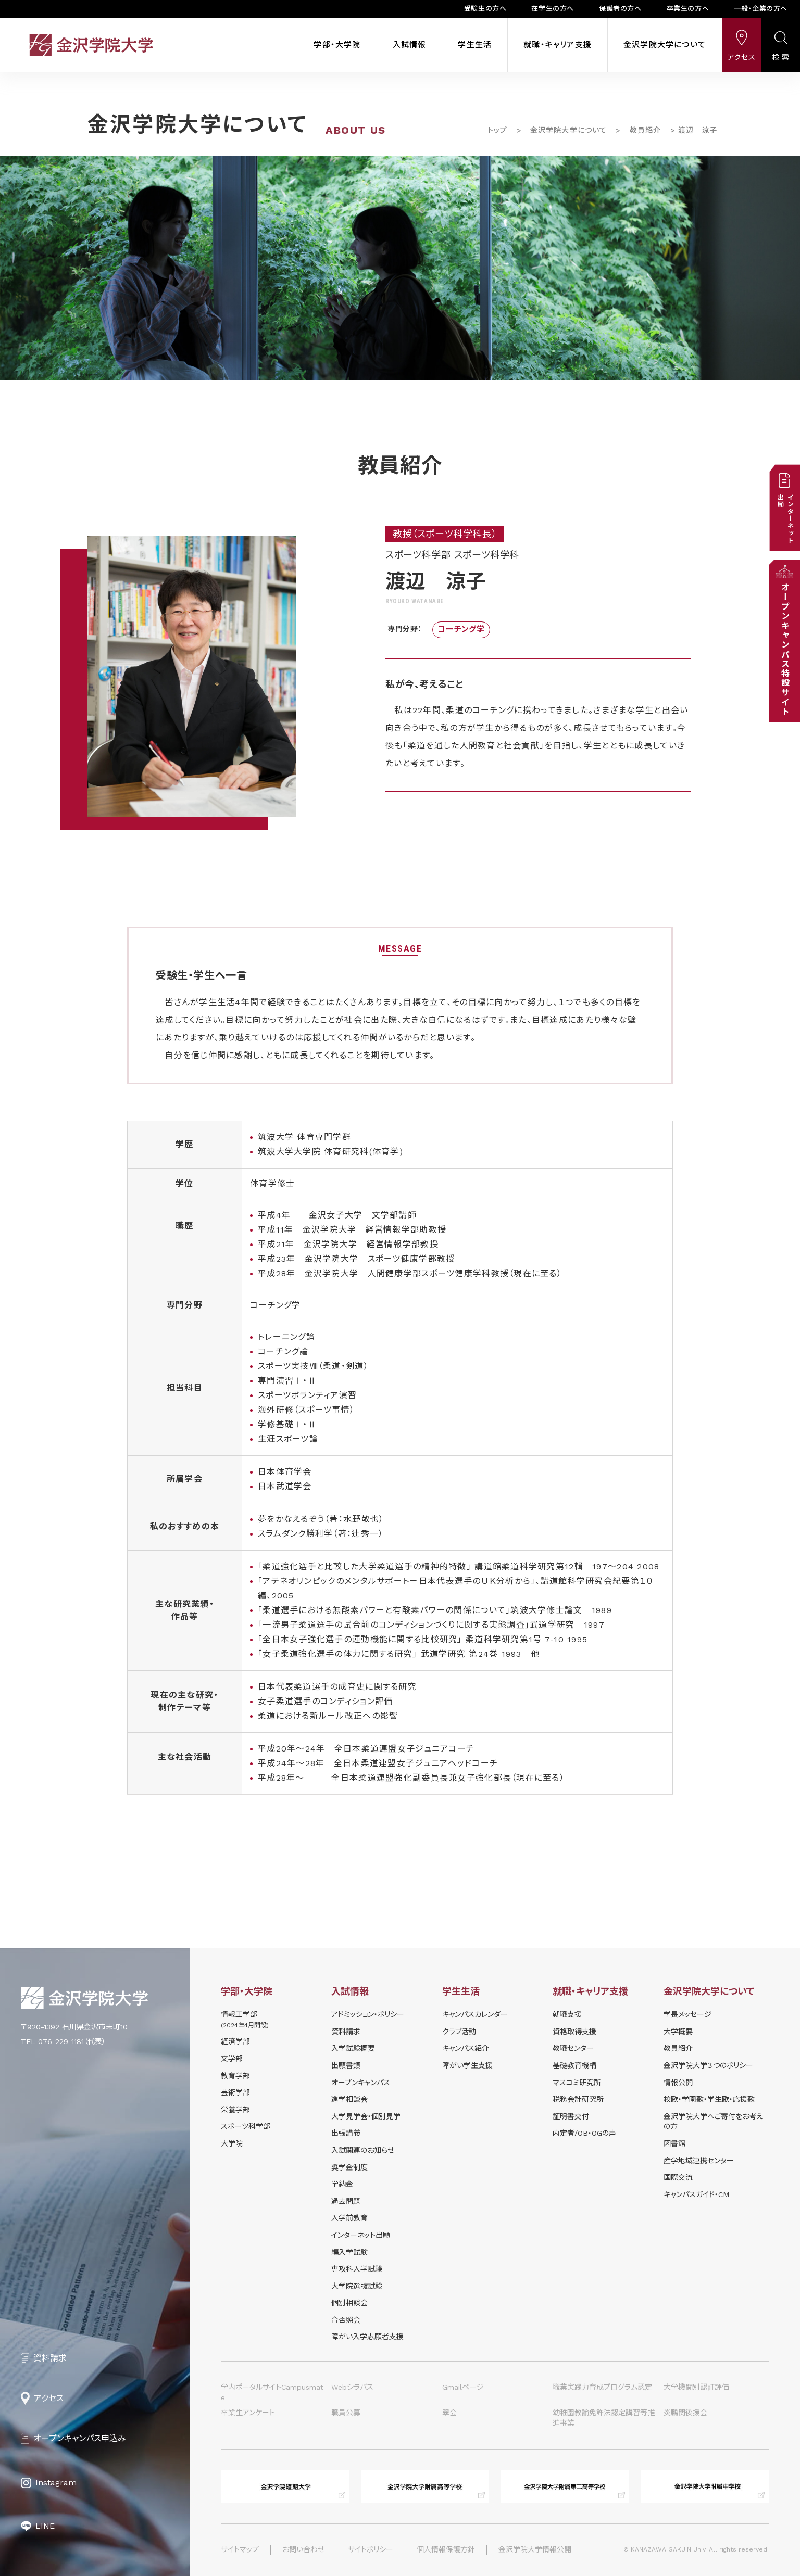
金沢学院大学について (664, 44)
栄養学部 (235, 2109)
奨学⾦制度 (349, 2167)
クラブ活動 (459, 2031)
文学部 (232, 2058)
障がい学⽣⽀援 (467, 2065)
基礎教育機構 (574, 2065)
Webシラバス (352, 2387)
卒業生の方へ (688, 8)
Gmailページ (463, 2387)
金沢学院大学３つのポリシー (708, 2065)
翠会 (449, 2412)
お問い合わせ (303, 2549)
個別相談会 (349, 2303)
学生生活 (475, 44)
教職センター (573, 2048)
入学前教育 (349, 2218)
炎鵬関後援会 (685, 2412)
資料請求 (345, 2031)
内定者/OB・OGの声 (584, 2133)
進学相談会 (349, 2099)
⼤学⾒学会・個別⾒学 (366, 2116)
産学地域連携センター (699, 2160)
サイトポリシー (370, 2549)
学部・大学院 (337, 44)
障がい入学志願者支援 (367, 2336)
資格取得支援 (574, 2031)
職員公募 (345, 2412)
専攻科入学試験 (356, 2269)
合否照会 (345, 2320)
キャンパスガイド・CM (696, 2194)
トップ (497, 130)
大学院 (232, 2143)
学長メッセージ (687, 2014)
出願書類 (345, 2065)
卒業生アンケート (248, 2412)
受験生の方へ (485, 8)
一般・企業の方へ (761, 8)
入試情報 (410, 44)
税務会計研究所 (578, 2099)
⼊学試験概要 (353, 2048)
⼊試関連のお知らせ (362, 2150)
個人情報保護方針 (446, 2549)
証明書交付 (571, 2116)
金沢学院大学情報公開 (534, 2549)
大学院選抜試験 (356, 2286)
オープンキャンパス (360, 2082)
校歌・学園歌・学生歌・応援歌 (709, 2099)
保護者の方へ (620, 8)
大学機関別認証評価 (696, 2387)
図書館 (674, 2143)
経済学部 (235, 2041)
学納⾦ (342, 2184)
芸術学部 (235, 2092)
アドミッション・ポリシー (367, 2014)
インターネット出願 (360, 2235)
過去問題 (345, 2201)
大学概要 (678, 2031)
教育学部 (235, 2076)
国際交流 (678, 2177)
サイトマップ (240, 2549)
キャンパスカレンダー (475, 2014)
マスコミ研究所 (577, 2082)
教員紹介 (645, 130)
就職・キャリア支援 (557, 44)
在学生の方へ (552, 8)
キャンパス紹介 (465, 2048)
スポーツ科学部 (245, 2126)
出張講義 (345, 2133)
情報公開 (678, 2082)
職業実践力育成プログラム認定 (602, 2387)
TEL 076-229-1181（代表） (63, 2041)
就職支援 (567, 2014)
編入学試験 (349, 2252)
